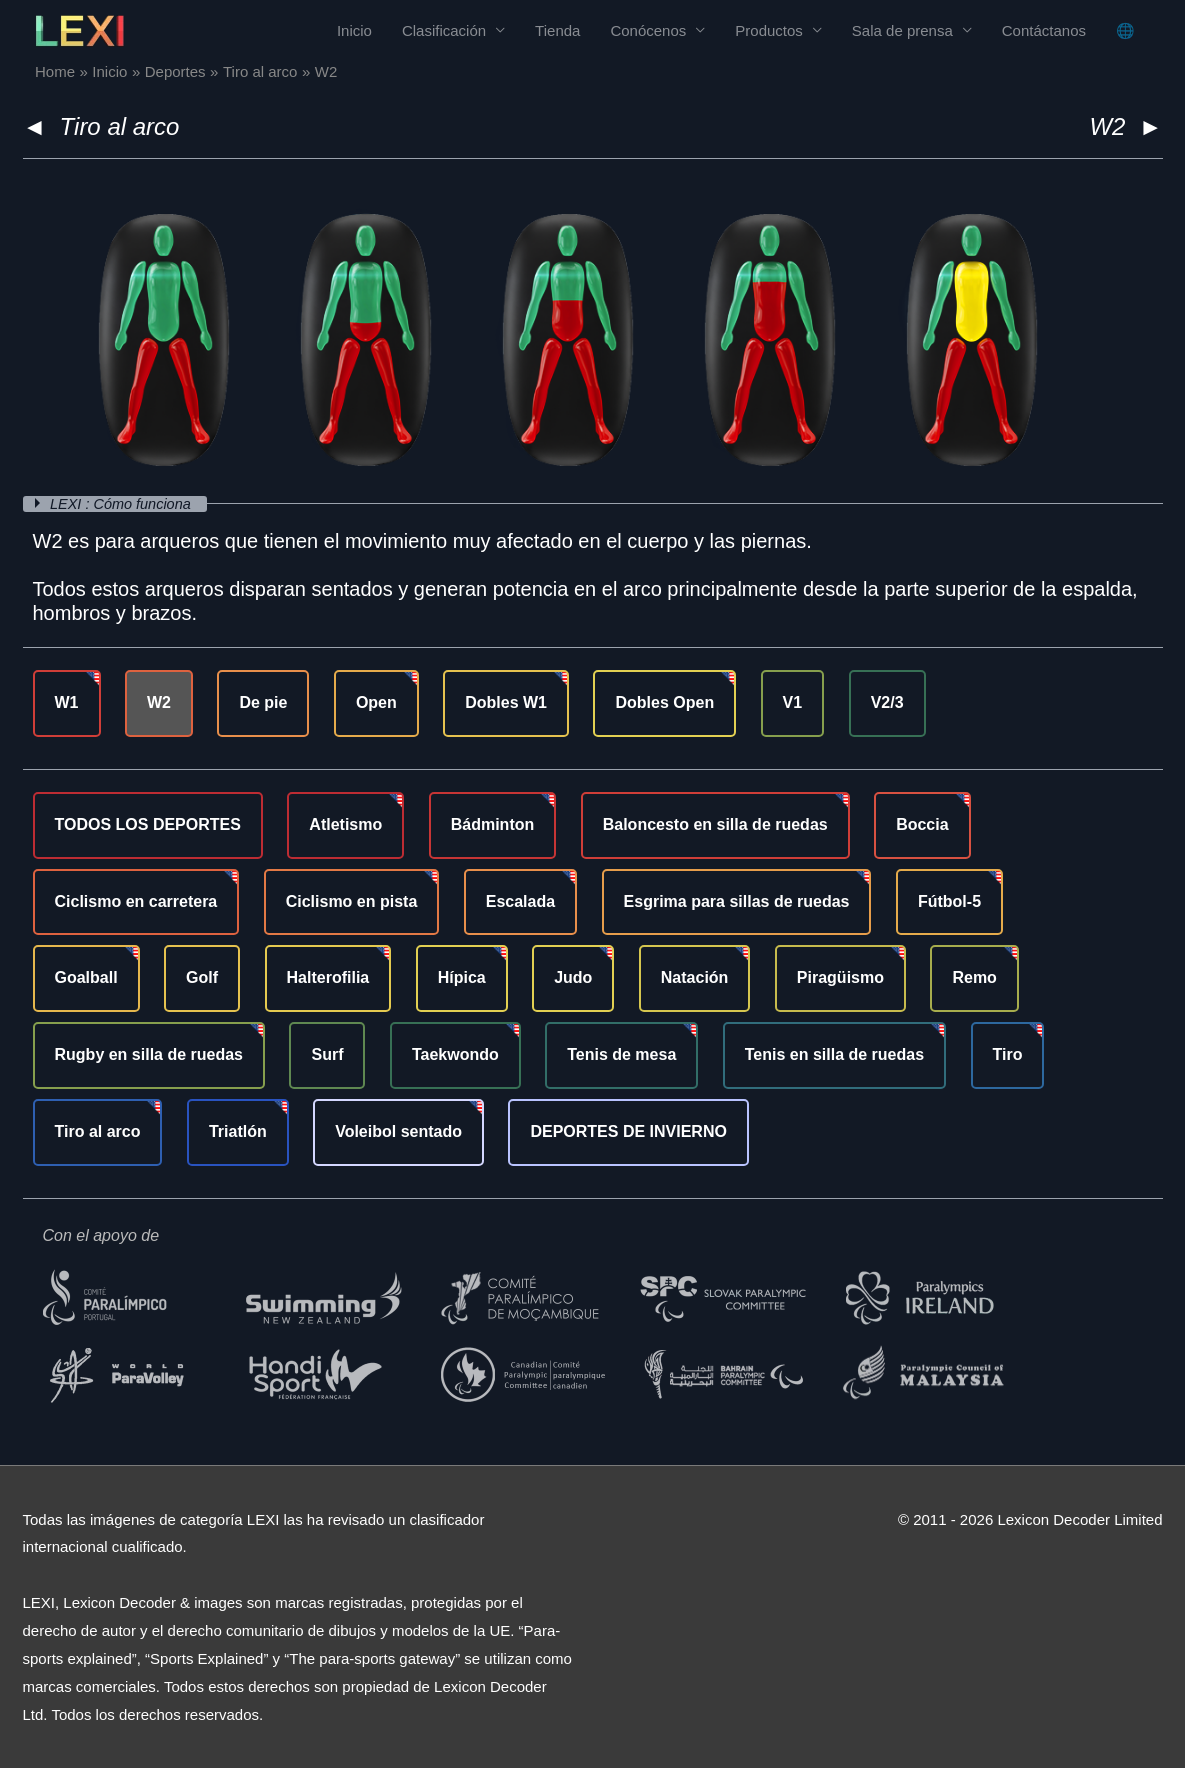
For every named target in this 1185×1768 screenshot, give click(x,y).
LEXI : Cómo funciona (125, 503)
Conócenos (648, 30)
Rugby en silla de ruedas (149, 1054)
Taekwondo (455, 1054)
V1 (793, 702)
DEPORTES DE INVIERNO (628, 1131)
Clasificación (444, 30)
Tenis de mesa (621, 1054)
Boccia (922, 824)
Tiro (1008, 1054)
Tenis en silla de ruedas (834, 1054)
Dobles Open (664, 702)
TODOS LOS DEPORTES (148, 824)
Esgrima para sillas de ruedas (737, 901)
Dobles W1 (506, 702)
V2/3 (887, 702)
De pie (263, 702)
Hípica (462, 977)
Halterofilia (328, 977)
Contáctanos (1044, 30)
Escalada (520, 901)
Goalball (86, 977)
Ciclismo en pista (352, 901)
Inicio (354, 30)
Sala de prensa (902, 30)
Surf (327, 1054)
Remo (974, 977)
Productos (769, 30)
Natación (695, 977)
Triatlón (238, 1131)
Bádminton (493, 824)
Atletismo (345, 824)
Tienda (557, 30)
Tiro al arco (120, 126)
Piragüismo (840, 977)
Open (376, 702)
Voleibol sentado (398, 1131)
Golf (202, 977)
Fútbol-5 (949, 901)
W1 (67, 702)
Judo (573, 977)
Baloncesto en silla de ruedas (715, 824)
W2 (159, 702)
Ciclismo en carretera (136, 901)
